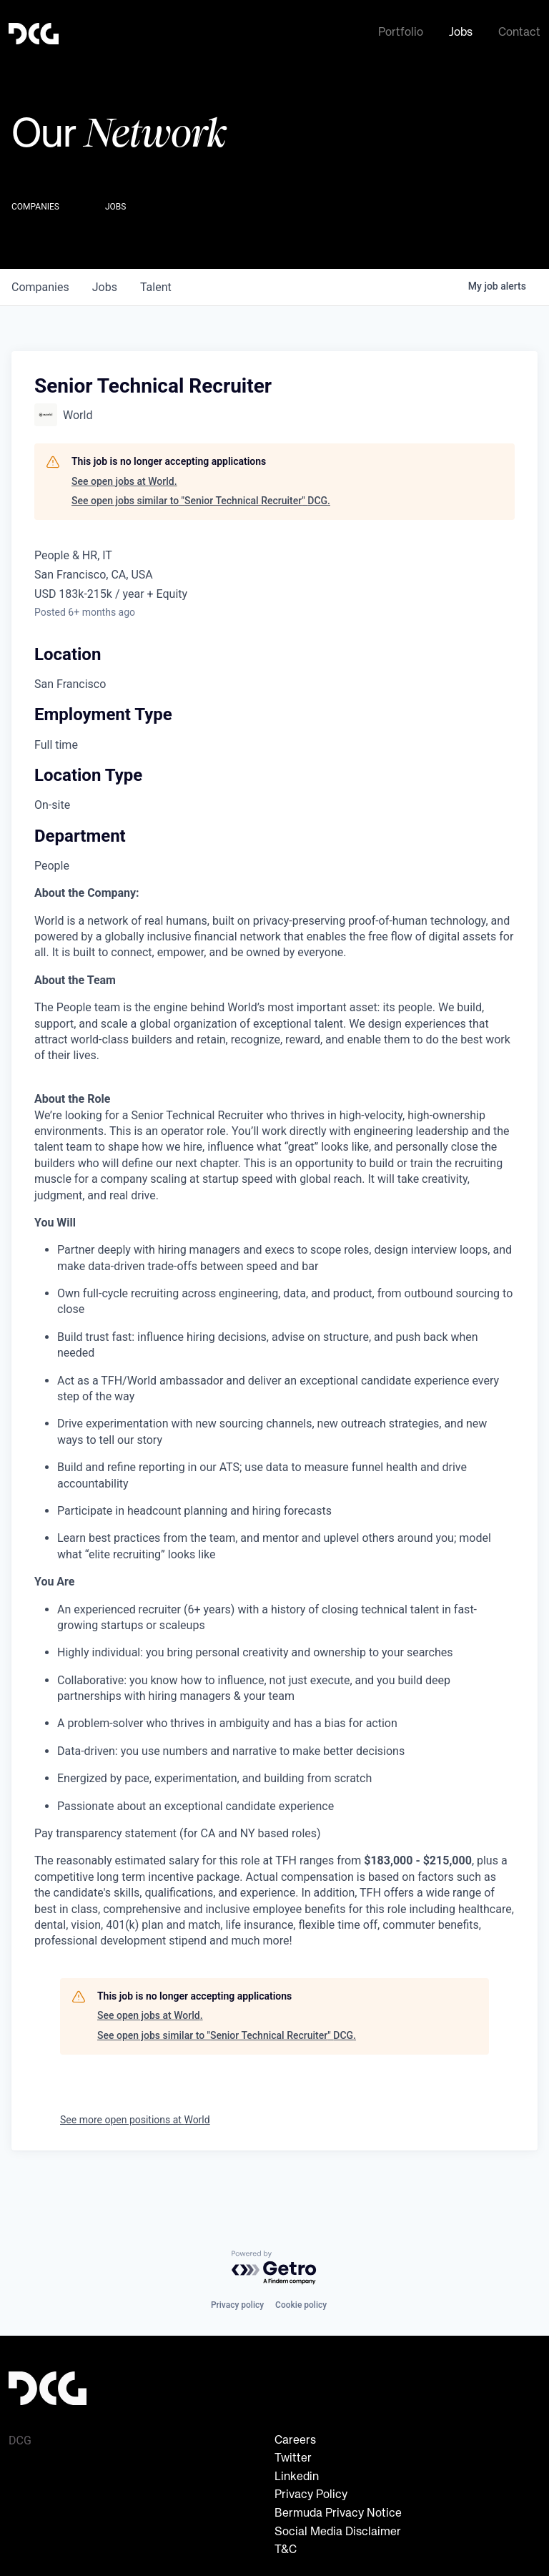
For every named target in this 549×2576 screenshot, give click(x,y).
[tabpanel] (274, 1415)
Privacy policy (237, 2305)
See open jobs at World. (124, 478)
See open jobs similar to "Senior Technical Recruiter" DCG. (200, 497)
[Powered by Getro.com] (274, 2268)
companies (40, 284)
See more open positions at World (135, 2117)
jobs (104, 284)
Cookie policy (301, 2305)
